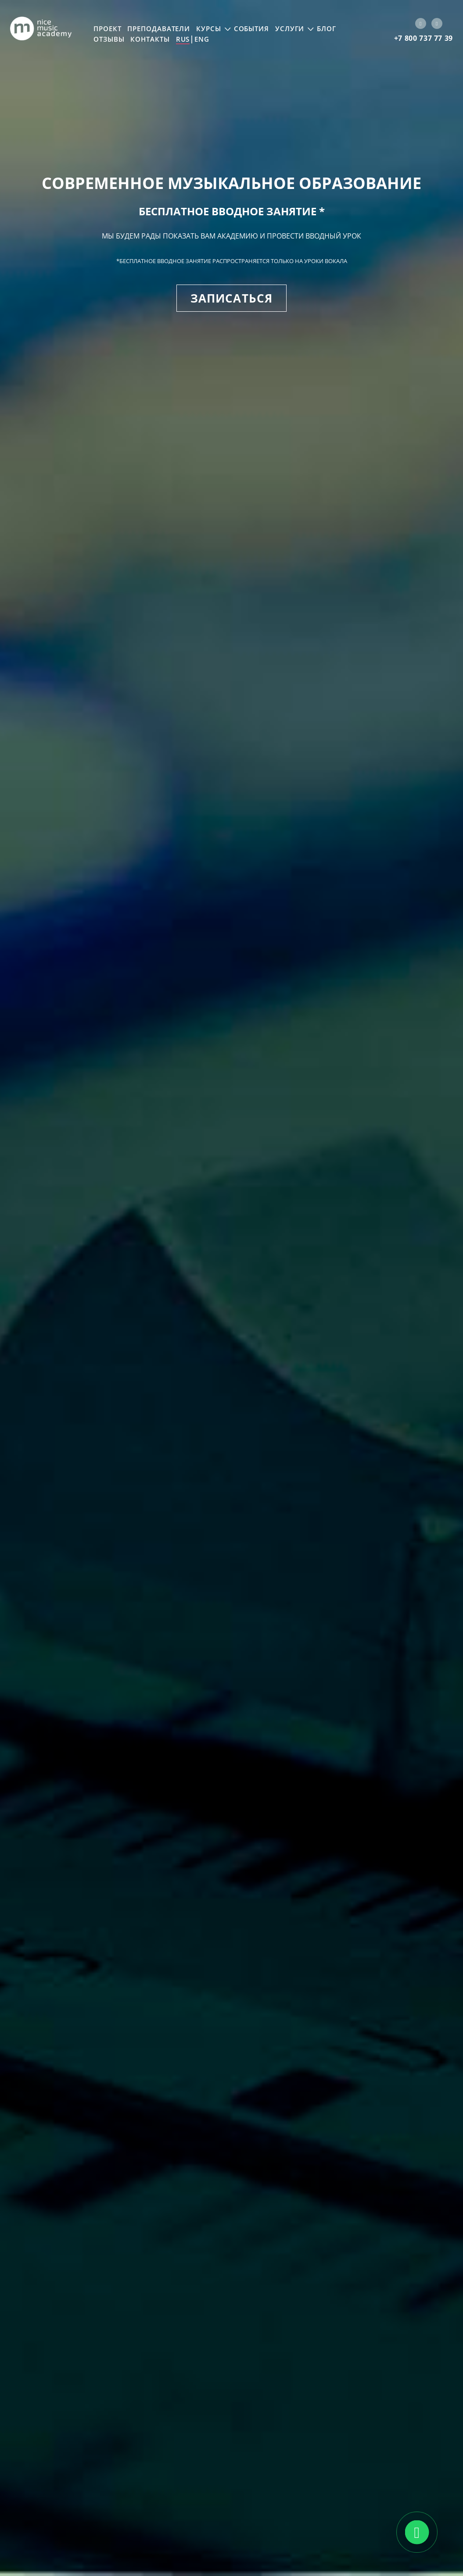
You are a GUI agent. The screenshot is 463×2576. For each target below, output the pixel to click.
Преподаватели (158, 28)
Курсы (208, 28)
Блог (326, 28)
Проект (107, 28)
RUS (183, 39)
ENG (201, 39)
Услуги (289, 28)
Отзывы (108, 39)
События (251, 28)
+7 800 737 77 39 (423, 38)
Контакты (149, 39)
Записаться (231, 298)
